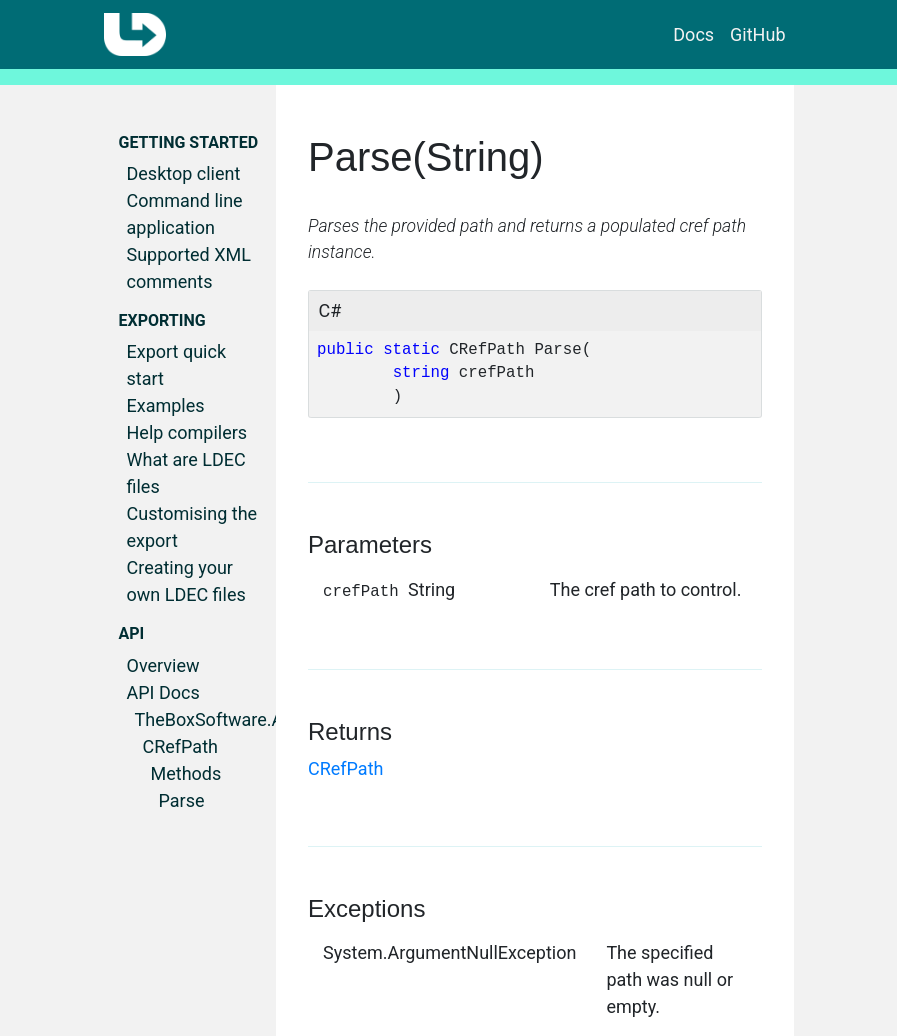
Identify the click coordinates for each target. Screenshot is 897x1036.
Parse (182, 800)
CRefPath (180, 746)
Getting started (189, 142)
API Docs (163, 692)
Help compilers (187, 432)
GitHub (757, 34)
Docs (693, 34)
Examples (166, 405)
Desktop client (184, 173)
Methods (186, 773)
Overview (163, 665)
